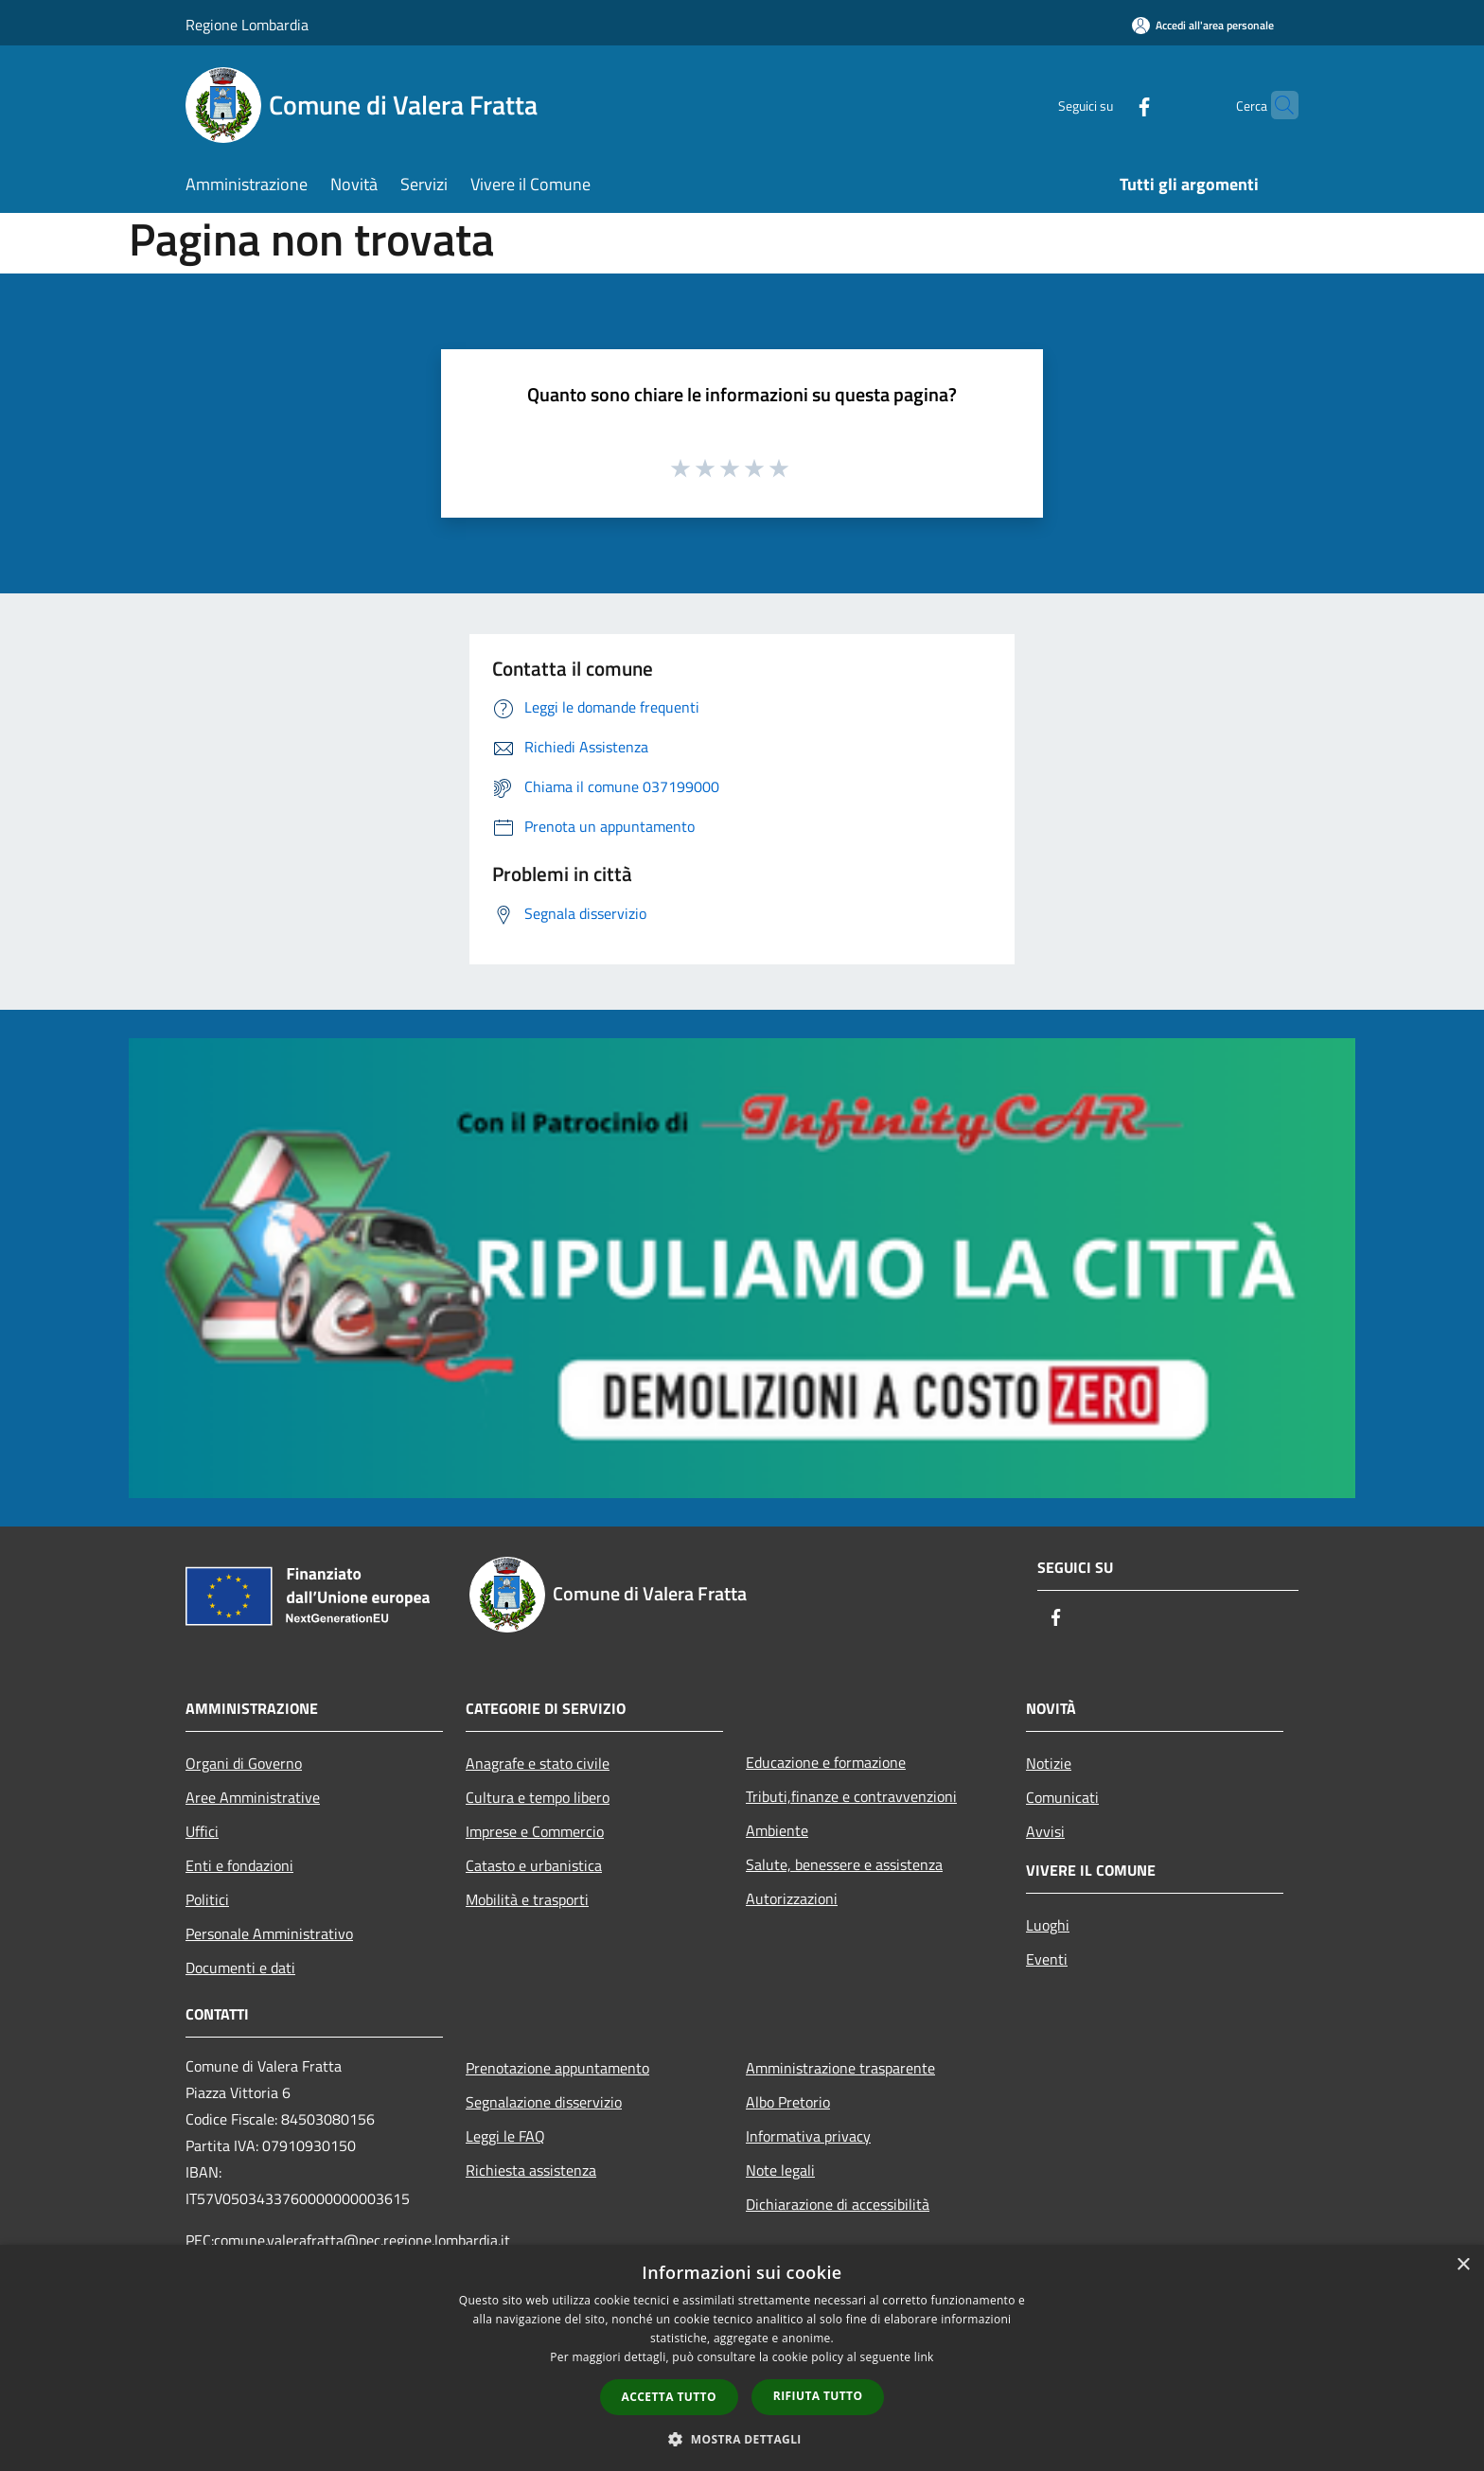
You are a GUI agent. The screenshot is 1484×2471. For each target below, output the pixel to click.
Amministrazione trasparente (840, 2067)
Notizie (1048, 1763)
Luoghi (1047, 1925)
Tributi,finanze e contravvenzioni (851, 1796)
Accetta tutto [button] (669, 2397)
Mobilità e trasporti (527, 1899)
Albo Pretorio (788, 2102)
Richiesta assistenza (531, 2170)
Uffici (202, 1831)
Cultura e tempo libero (538, 1797)
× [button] (1463, 2265)
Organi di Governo (244, 1763)
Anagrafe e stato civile (538, 1763)
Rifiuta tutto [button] (818, 2396)
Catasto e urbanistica (534, 1865)
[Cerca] (1275, 105)
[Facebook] (1107, 104)
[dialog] (742, 2358)
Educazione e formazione (826, 1762)
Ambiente (777, 1830)
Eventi (1047, 1959)
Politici (207, 1899)
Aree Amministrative (253, 1797)
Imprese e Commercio (535, 1831)
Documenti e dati (240, 1967)
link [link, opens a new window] (924, 2357)
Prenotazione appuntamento (557, 2067)
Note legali (780, 2170)
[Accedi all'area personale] (1202, 25)
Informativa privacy (808, 2136)
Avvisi (1045, 1831)
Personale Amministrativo (269, 1933)
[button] (742, 2438)
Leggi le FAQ (505, 2136)
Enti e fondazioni (239, 1865)
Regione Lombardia (247, 24)
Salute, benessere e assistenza (844, 1864)
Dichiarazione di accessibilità (837, 2204)
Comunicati (1062, 1797)
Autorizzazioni (792, 1898)
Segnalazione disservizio (544, 2102)
